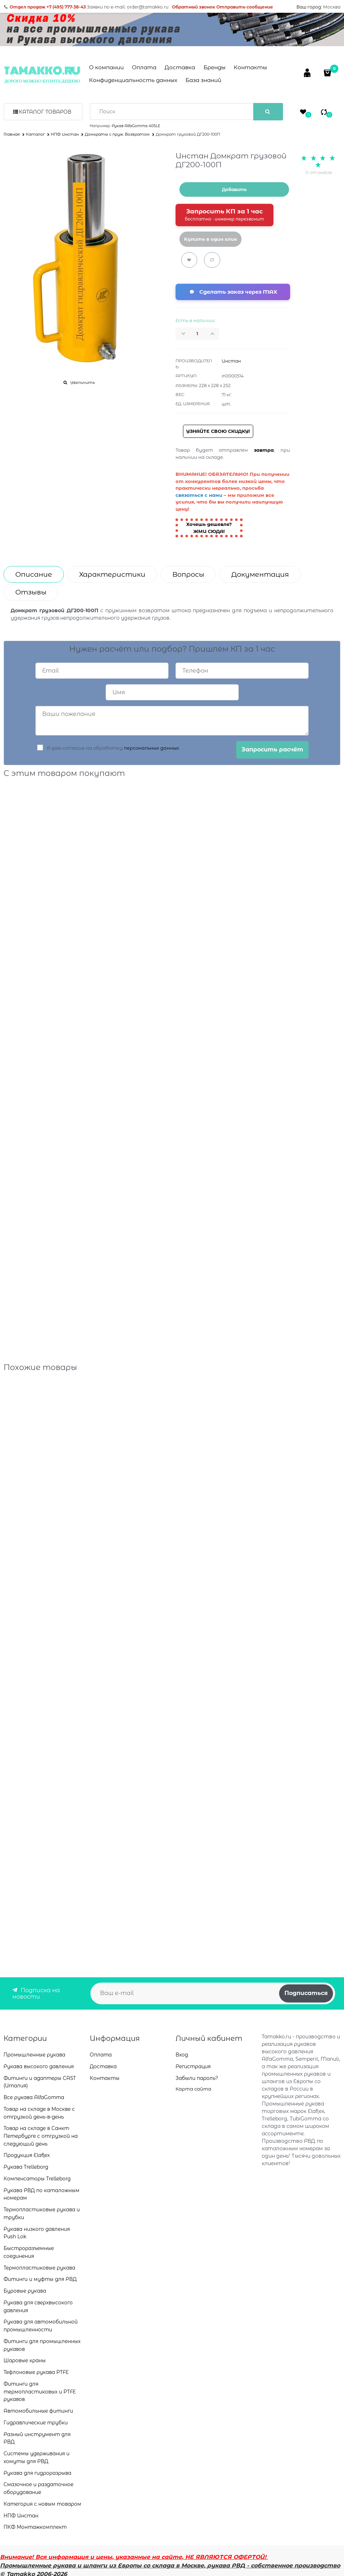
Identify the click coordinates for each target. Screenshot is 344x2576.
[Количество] (198, 333)
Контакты (250, 67)
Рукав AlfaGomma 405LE (136, 126)
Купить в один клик (210, 239)
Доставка (180, 67)
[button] (215, 333)
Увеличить (82, 382)
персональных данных (151, 748)
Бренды (215, 67)
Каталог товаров (45, 112)
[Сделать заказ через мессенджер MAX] (233, 292)
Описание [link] (33, 574)
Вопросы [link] (188, 574)
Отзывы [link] (30, 592)
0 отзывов (318, 172)
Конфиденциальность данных (133, 80)
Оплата (144, 67)
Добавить (234, 189)
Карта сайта (193, 2089)
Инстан (231, 361)
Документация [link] (260, 574)
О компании (106, 67)
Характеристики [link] (112, 574)
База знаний (203, 80)
